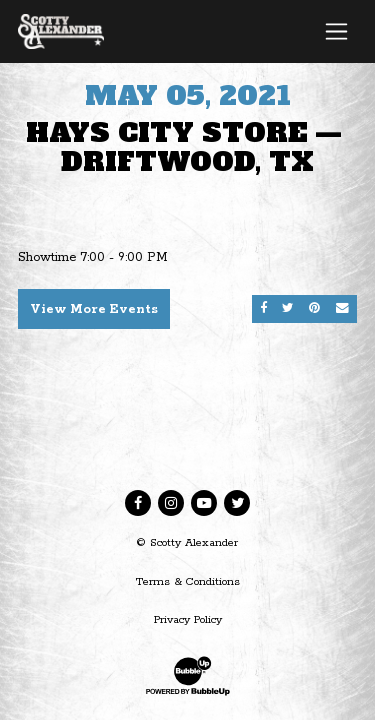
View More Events (94, 309)
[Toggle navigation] (336, 31)
